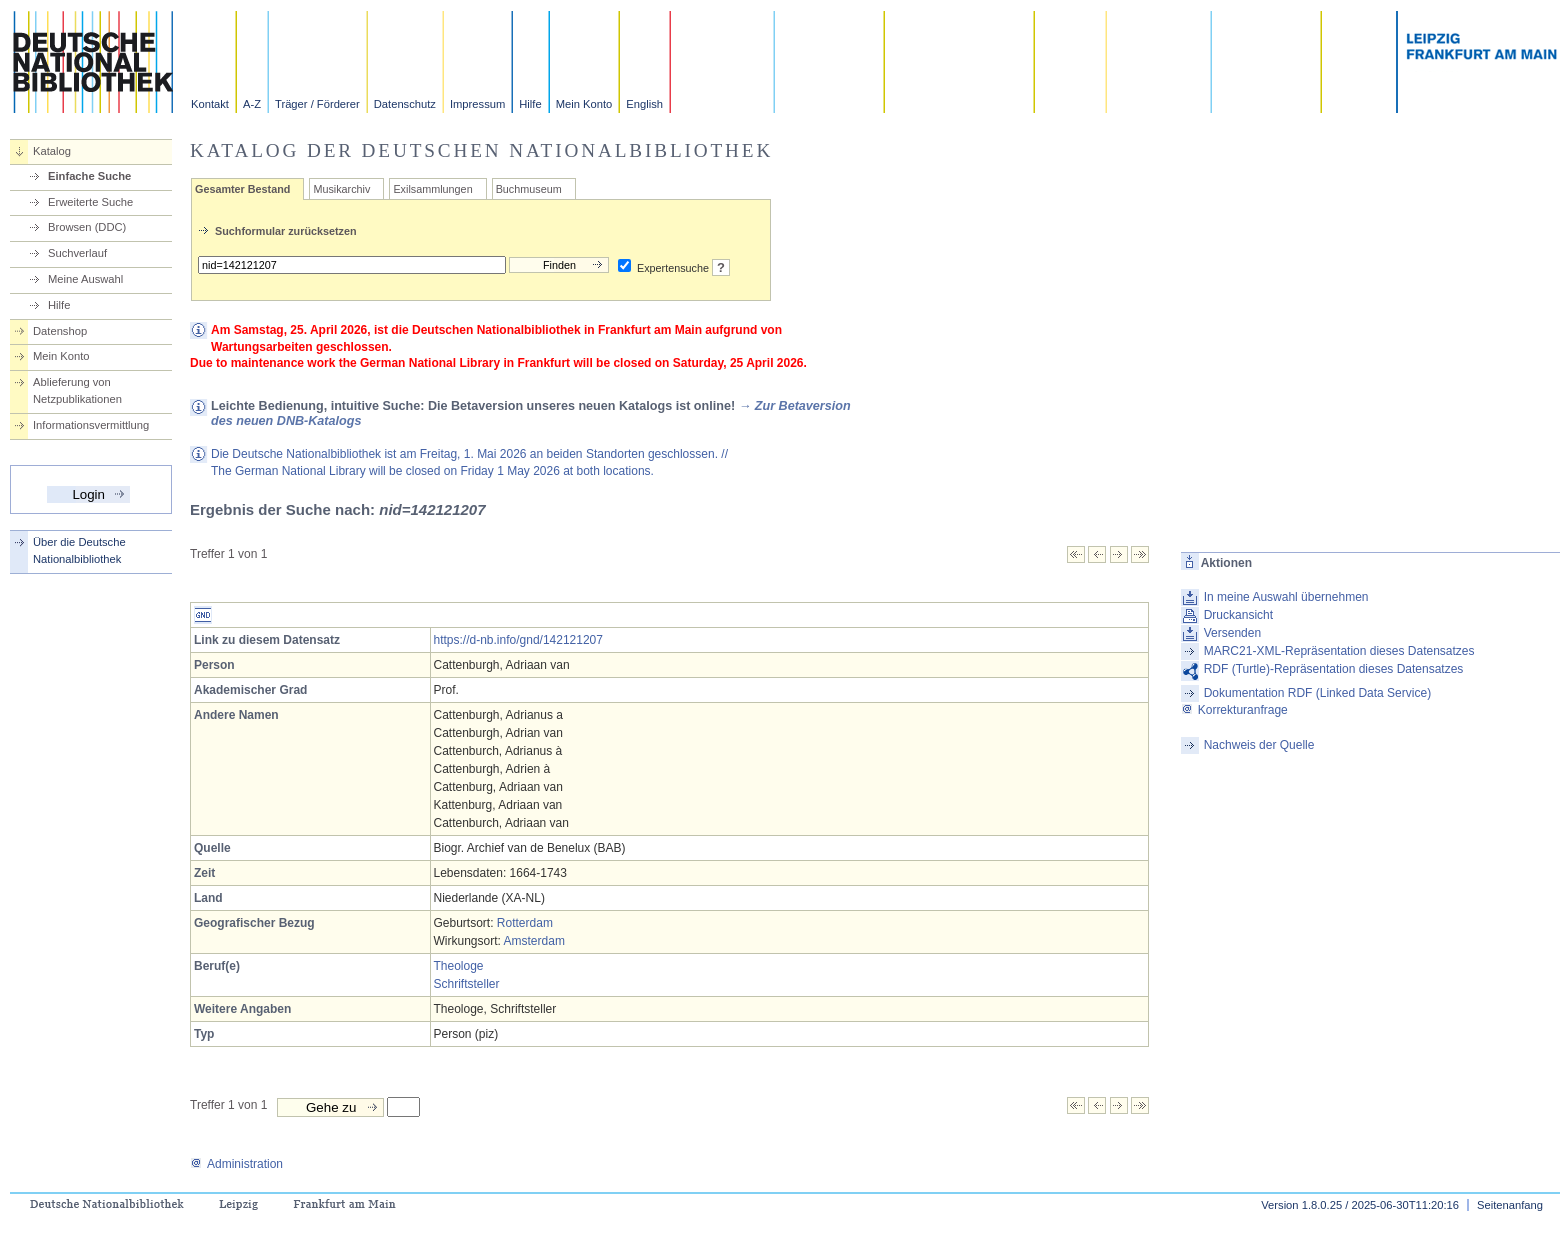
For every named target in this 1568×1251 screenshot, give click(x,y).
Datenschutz (405, 104)
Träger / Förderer (317, 104)
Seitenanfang (1510, 1205)
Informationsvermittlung (91, 425)
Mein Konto (584, 104)
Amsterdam (534, 941)
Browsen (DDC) (87, 227)
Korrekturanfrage (1234, 710)
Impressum (477, 104)
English (644, 104)
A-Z (252, 104)
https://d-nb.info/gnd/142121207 (518, 640)
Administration (236, 1164)
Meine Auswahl (85, 279)
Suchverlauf (77, 253)
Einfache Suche (89, 176)
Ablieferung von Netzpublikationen (77, 390)
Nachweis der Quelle (1259, 745)
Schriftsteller (467, 984)
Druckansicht (1238, 615)
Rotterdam (525, 923)
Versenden (1232, 633)
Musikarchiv (341, 189)
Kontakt (210, 104)
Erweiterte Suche (90, 202)
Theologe (459, 966)
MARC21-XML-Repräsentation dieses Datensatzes (1339, 651)
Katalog (52, 151)
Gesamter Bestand (242, 189)
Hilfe (530, 104)
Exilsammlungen (432, 189)
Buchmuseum (529, 189)
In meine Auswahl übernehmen (1286, 597)
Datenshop (60, 331)
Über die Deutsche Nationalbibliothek (79, 550)
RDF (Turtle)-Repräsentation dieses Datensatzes (1334, 669)
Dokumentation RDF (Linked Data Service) (1317, 693)
